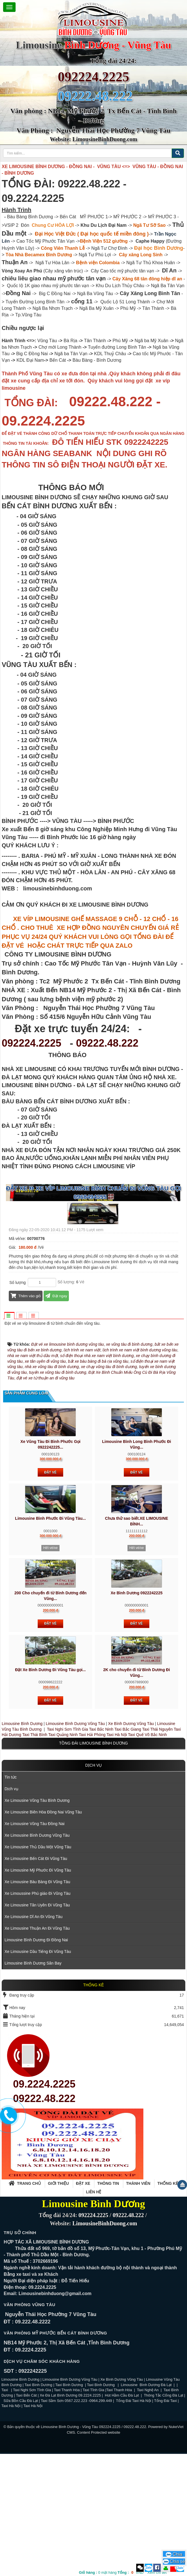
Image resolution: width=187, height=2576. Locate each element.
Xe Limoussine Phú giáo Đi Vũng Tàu (37, 2015)
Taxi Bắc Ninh (101, 1851)
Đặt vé (50, 1594)
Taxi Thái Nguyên (157, 1851)
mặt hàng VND (111, 2572)
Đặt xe (83, 2305)
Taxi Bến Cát (26, 2517)
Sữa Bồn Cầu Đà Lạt (20, 2522)
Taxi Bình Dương (38, 2507)
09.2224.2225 (44, 2206)
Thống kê (167, 2305)
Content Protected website (98, 2554)
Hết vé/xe (50, 1670)
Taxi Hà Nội (117, 1857)
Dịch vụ (93, 1887)
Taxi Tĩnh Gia (93, 2512)
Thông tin (108, 2305)
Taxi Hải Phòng (92, 1857)
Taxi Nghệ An (147, 2512)
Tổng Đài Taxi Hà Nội (133, 2522)
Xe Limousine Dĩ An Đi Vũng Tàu (33, 2038)
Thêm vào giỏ (25, 1295)
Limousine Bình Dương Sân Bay (33, 2085)
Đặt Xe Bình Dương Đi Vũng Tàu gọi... (50, 1791)
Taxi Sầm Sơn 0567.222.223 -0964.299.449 (76, 2522)
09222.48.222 (107, 1043)
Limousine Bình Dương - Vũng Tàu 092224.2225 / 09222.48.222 (93, 2549)
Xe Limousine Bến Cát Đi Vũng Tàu (36, 1980)
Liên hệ (93, 2314)
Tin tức (11, 1899)
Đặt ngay (56, 1295)
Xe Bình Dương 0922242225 (137, 1715)
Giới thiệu (58, 2305)
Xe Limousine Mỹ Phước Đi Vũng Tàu (38, 1992)
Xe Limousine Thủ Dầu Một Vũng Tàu (38, 1969)
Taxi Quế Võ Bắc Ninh (147, 1857)
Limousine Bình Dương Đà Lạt (147, 2507)
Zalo (149, 2567)
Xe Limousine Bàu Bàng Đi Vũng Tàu (37, 2003)
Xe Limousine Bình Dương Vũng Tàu (37, 1957)
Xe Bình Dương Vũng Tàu (131, 1845)
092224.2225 (93, 76)
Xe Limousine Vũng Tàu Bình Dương (37, 1922)
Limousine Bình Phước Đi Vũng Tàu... (50, 1640)
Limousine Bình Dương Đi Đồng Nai (36, 2061)
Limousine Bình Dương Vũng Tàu (76, 1845)
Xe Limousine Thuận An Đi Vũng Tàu (37, 2050)
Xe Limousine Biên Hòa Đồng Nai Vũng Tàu (43, 1934)
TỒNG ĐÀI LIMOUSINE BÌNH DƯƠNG (93, 1865)
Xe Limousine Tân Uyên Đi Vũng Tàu (37, 2027)
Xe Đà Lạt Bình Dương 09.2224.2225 (70, 2517)
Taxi (5, 2512)
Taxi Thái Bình (34, 1857)
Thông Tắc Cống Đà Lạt (163, 2517)
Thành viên (138, 2305)
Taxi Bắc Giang (127, 1851)
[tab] (9, 1316)
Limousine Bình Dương (22, 1845)
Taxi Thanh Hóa (67, 2512)
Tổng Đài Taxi (166, 2522)
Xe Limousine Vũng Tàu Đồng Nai (35, 1945)
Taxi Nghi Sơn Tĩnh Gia (67, 1851)
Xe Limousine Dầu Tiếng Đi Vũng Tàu (38, 2073)
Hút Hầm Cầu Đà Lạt (122, 2517)
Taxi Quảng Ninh (63, 1857)
